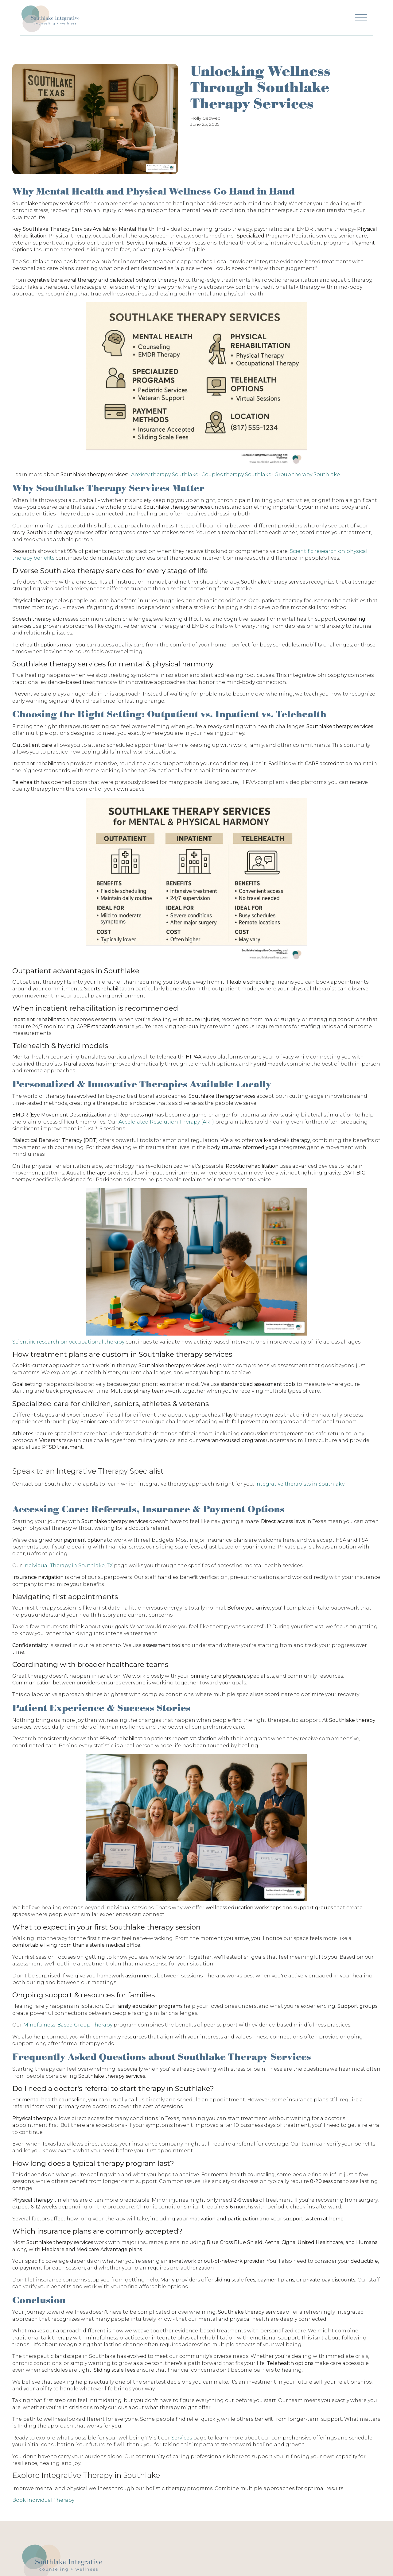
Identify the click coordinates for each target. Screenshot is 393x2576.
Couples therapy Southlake (236, 474)
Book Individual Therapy (43, 2500)
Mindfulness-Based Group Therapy (67, 2025)
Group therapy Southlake (307, 474)
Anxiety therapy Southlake (164, 474)
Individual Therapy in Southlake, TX (68, 1565)
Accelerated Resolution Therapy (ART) (166, 1122)
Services (181, 2438)
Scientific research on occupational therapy (68, 1342)
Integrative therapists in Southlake (299, 1484)
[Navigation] (50, 18)
